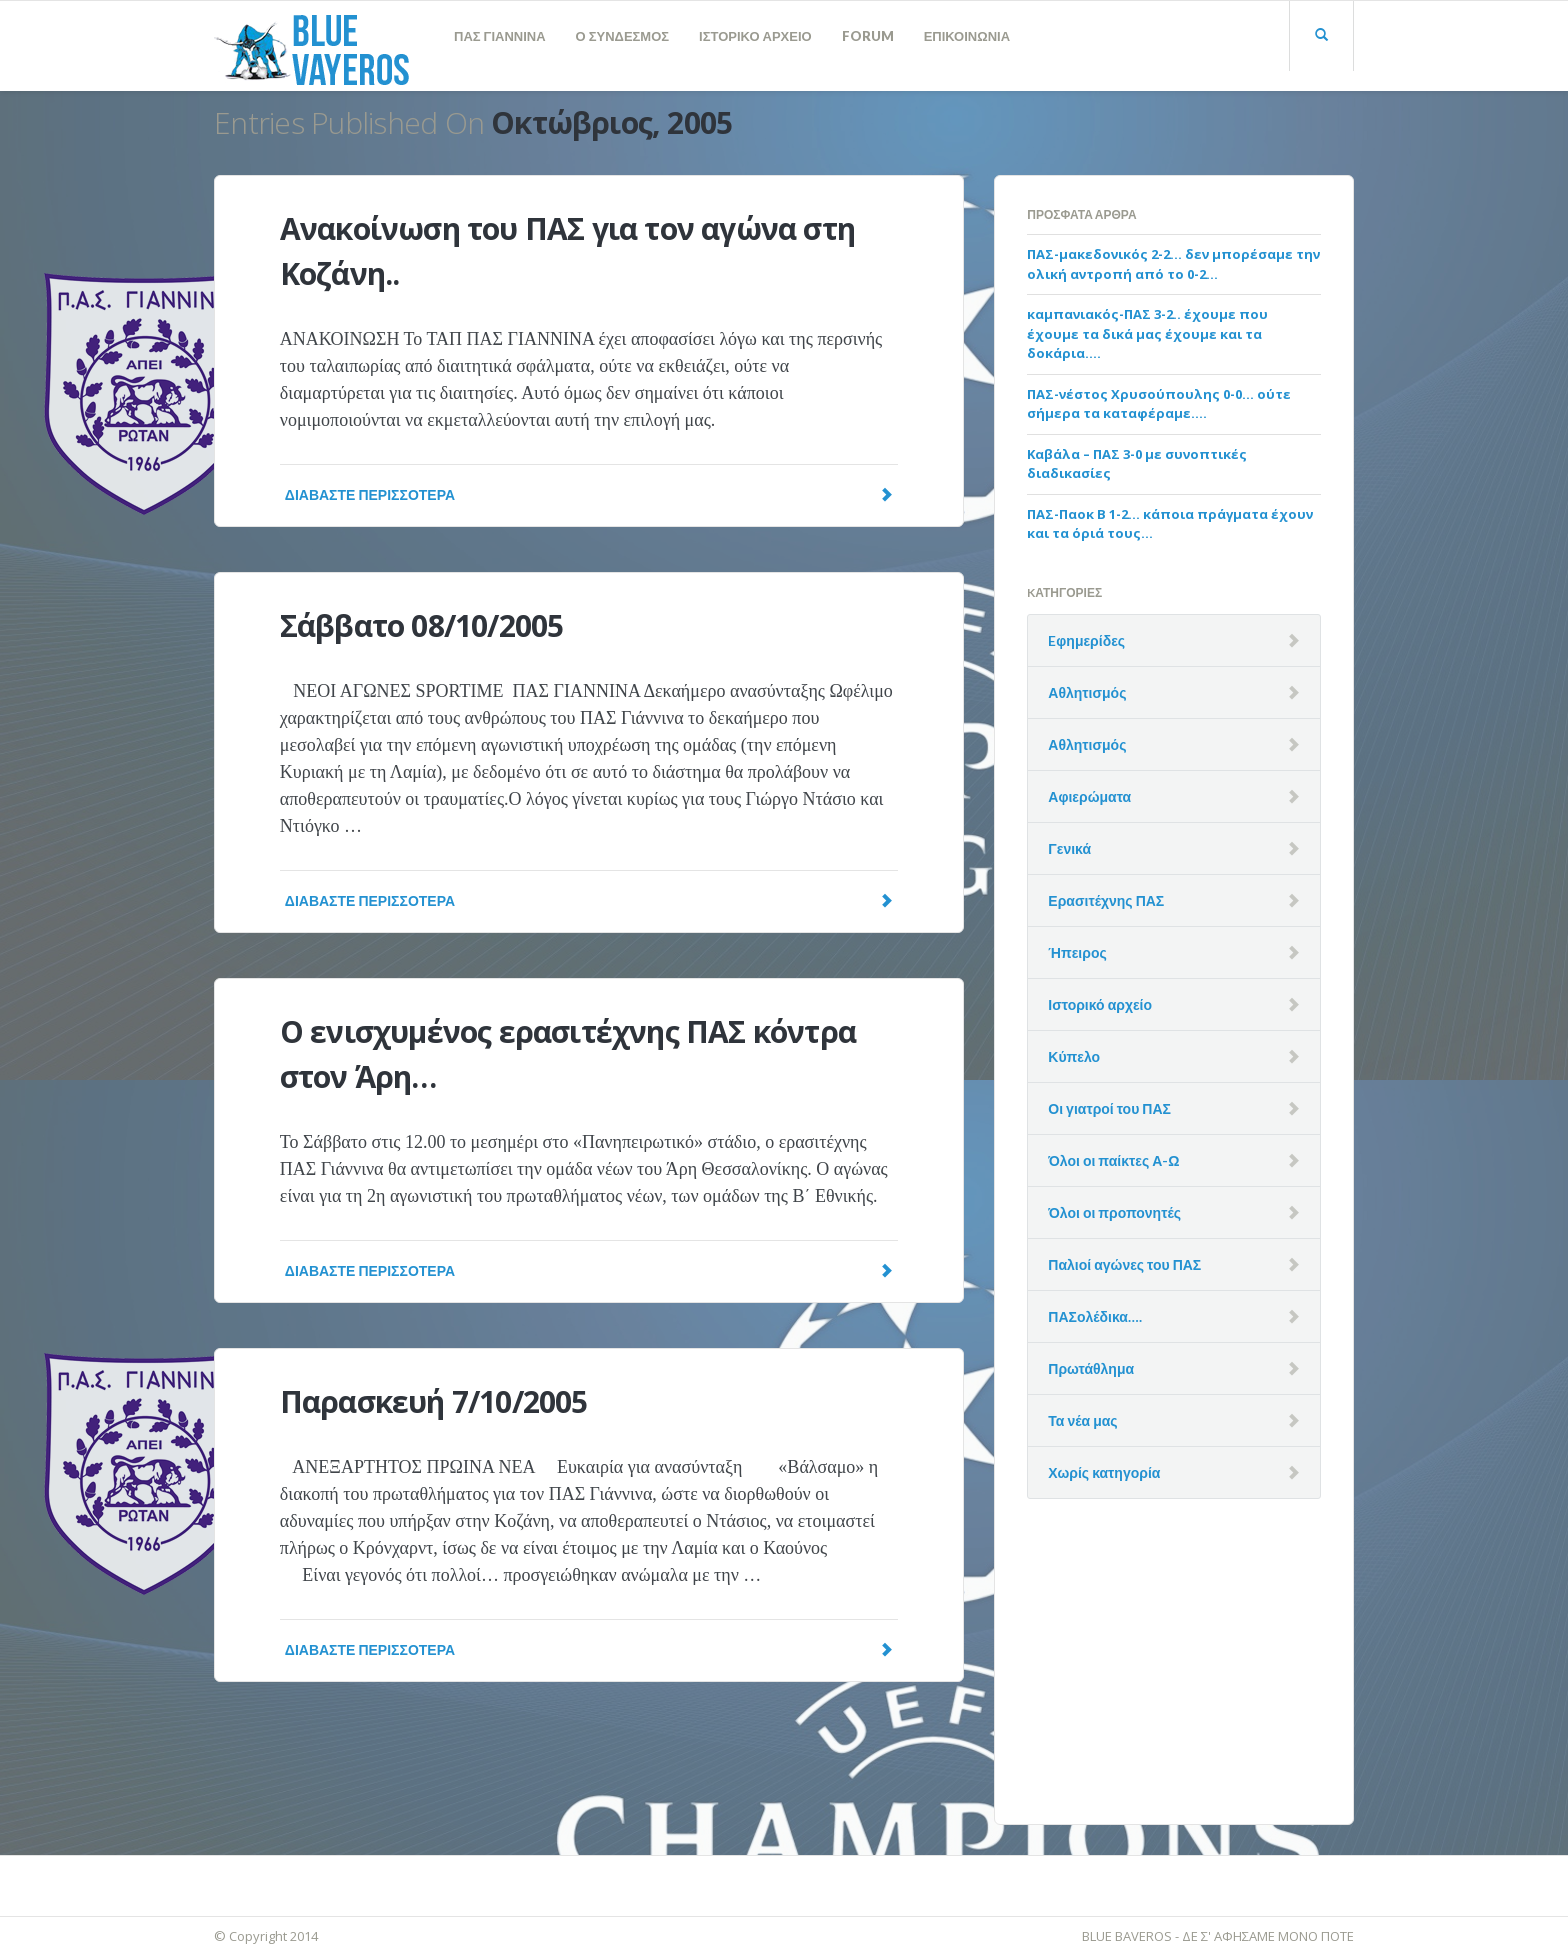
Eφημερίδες (1086, 640)
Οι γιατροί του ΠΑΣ (1109, 1108)
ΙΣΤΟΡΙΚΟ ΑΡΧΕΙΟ (755, 36)
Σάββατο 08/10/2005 (422, 625)
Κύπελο (1074, 1056)
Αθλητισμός (1087, 692)
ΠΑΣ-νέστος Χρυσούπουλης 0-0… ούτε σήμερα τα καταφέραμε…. (1159, 404)
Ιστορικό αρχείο (1100, 1004)
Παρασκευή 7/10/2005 (434, 1401)
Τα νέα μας (1082, 1420)
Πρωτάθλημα (1091, 1368)
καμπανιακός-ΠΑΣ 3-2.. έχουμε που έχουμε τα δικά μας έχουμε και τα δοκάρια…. (1147, 333)
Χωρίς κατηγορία (1104, 1472)
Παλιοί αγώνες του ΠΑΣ (1124, 1264)
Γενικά (1069, 848)
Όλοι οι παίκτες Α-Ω (1113, 1160)
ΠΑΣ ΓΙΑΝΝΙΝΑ (500, 36)
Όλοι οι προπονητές (1114, 1212)
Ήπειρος (1077, 952)
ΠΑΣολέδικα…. (1095, 1316)
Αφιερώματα (1089, 796)
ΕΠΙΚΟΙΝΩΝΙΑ (967, 36)
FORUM (868, 36)
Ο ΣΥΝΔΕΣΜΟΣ (623, 36)
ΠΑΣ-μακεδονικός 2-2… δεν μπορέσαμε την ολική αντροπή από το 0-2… (1173, 264)
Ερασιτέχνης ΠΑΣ (1106, 900)
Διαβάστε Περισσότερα (589, 494)
